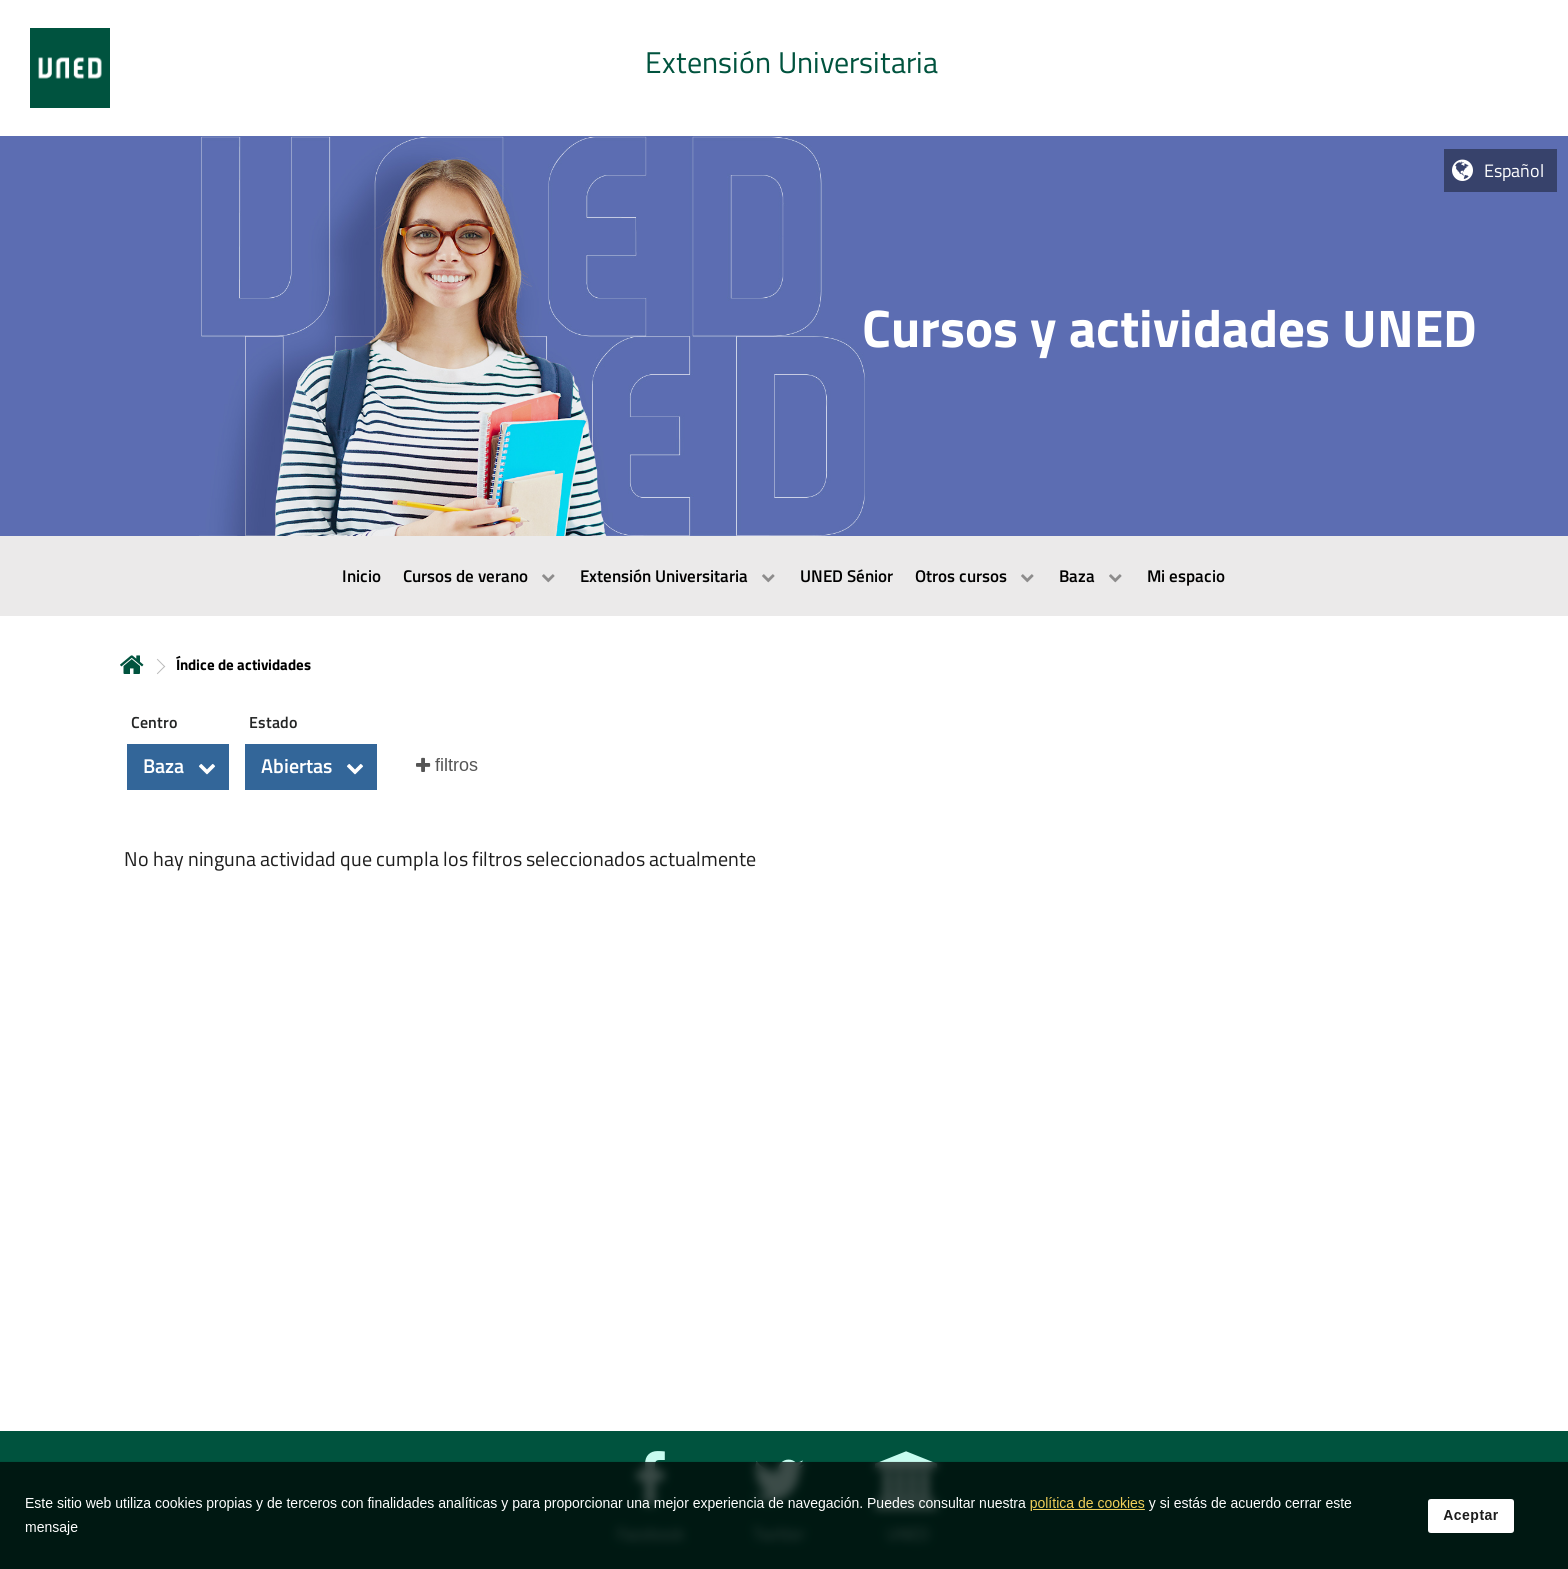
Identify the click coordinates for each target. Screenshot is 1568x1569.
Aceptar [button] (1471, 1531)
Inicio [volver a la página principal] (132, 664)
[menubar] (784, 576)
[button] (178, 767)
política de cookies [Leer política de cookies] (1087, 1519)
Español (1514, 170)
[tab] (784, 68)
